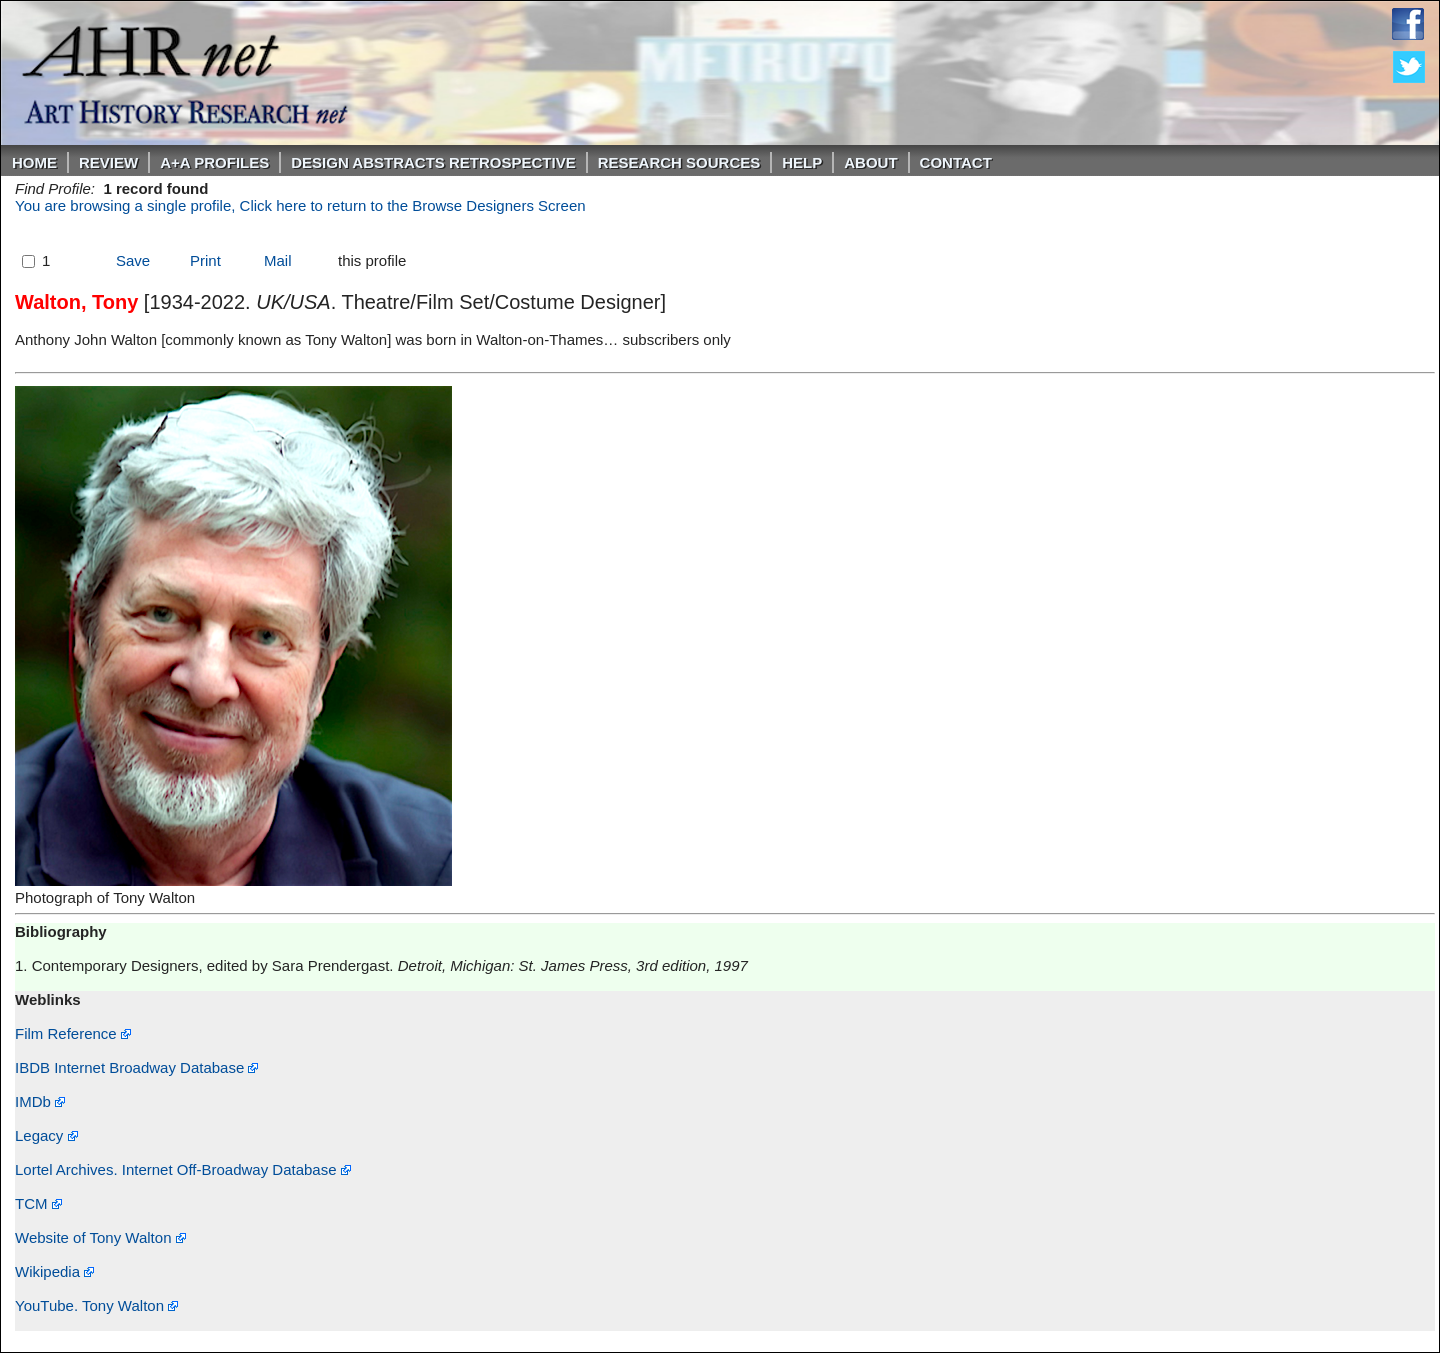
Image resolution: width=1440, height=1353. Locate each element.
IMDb (40, 1101)
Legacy (46, 1135)
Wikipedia (54, 1271)
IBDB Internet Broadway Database (136, 1067)
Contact (956, 162)
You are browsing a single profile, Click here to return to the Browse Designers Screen (300, 205)
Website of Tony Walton (100, 1237)
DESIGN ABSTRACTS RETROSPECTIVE (433, 162)
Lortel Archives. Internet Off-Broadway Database (183, 1169)
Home (34, 162)
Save (133, 260)
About (870, 162)
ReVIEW (108, 162)
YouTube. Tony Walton (96, 1305)
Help (802, 162)
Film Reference (73, 1033)
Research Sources (679, 162)
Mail (278, 260)
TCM (38, 1203)
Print (205, 260)
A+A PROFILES (214, 162)
